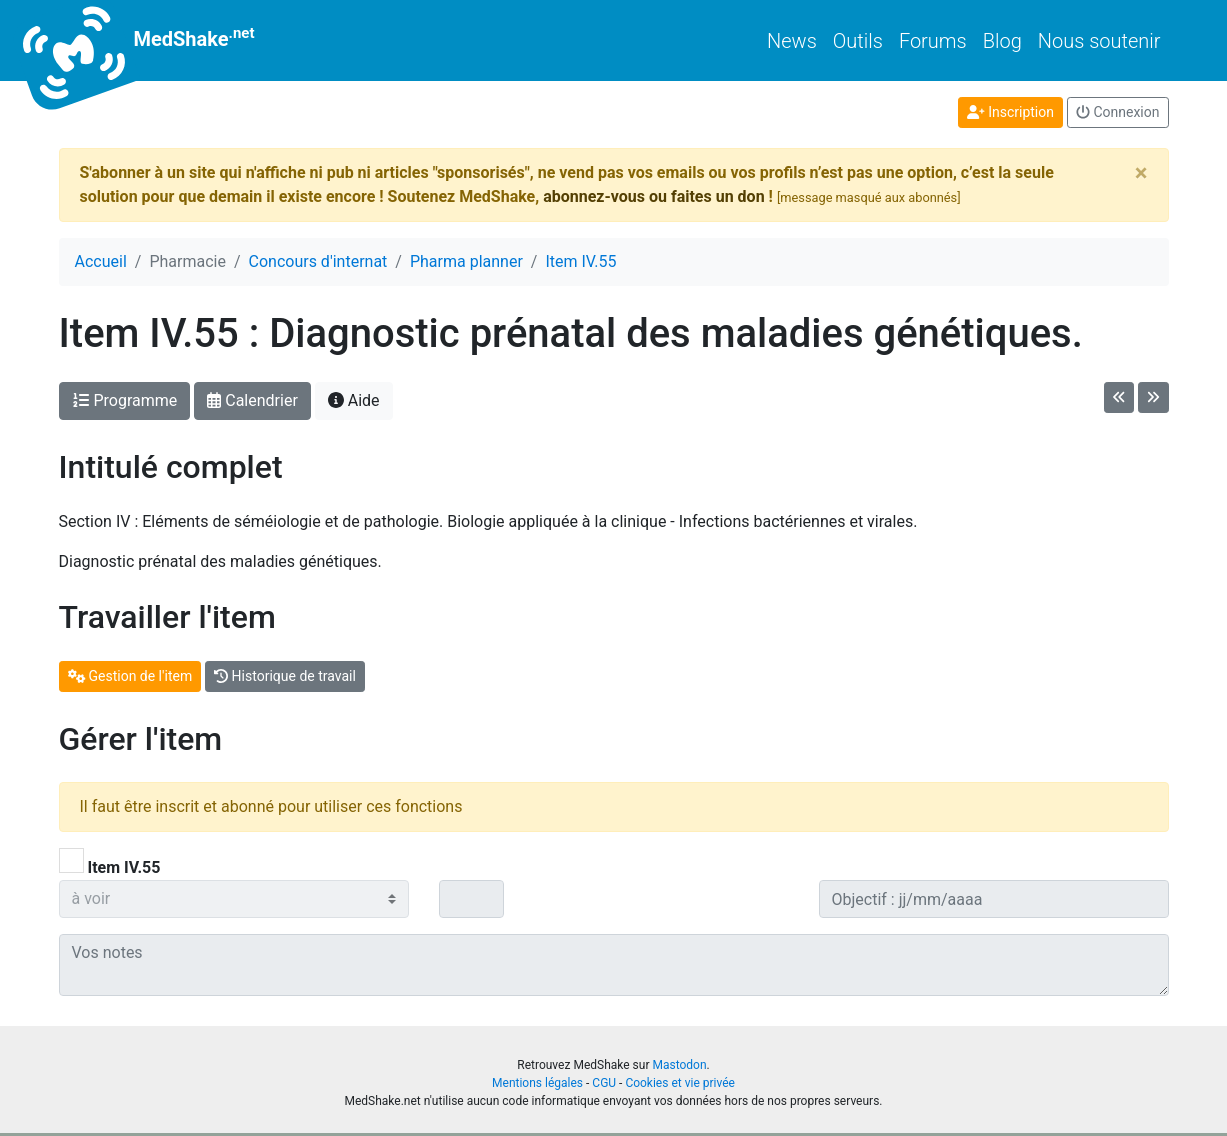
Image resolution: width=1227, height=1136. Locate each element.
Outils (858, 41)
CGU (604, 1083)
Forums (933, 41)
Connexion (1118, 112)
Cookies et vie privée (680, 1083)
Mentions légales (537, 1083)
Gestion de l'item (130, 676)
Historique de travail (285, 676)
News (792, 41)
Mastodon (679, 1065)
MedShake (157, 40)
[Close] (1141, 173)
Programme (125, 400)
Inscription (1010, 112)
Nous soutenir (1099, 41)
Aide (354, 400)
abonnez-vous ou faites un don (653, 196)
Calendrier (252, 400)
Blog (1002, 41)
